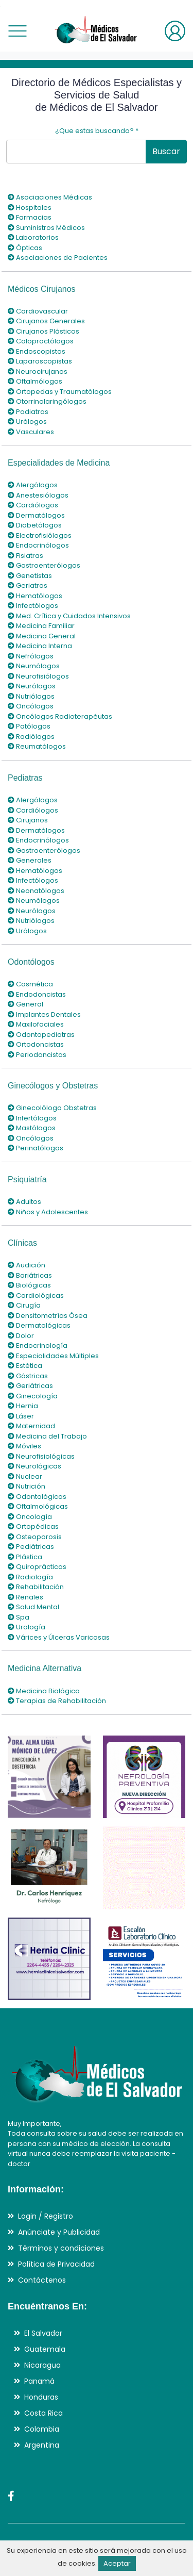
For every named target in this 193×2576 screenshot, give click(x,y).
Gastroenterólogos (44, 565)
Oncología (30, 1517)
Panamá (39, 2381)
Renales (25, 1597)
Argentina (41, 2445)
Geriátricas (30, 1386)
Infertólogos (32, 1118)
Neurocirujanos (37, 371)
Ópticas (25, 248)
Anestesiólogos (38, 495)
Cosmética (30, 984)
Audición (26, 1265)
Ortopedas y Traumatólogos (60, 392)
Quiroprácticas (37, 1567)
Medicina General (42, 636)
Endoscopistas (36, 351)
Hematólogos (35, 596)
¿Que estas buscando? (96, 131)
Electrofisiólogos (40, 535)
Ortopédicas (33, 1526)
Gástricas (28, 1376)
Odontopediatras (41, 1034)
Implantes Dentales (44, 1014)
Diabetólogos (35, 525)
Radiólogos (31, 736)
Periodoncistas (37, 1055)
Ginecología (33, 1396)
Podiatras (28, 412)
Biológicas (29, 1285)
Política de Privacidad (56, 2264)
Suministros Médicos (46, 228)
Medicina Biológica (44, 1691)
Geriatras (27, 585)
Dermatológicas (39, 1325)
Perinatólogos (35, 1148)
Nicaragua (42, 2365)
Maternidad (31, 1426)
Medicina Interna (40, 646)
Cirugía (24, 1305)
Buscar (166, 151)
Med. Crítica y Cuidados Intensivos (69, 616)
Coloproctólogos (41, 341)
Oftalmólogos (35, 381)
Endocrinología (37, 1345)
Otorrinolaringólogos (47, 401)
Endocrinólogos (38, 545)
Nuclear (25, 1476)
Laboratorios (33, 237)
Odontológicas (37, 1496)
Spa (18, 1617)
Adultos (24, 1202)
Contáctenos (42, 2280)
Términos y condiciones (61, 2248)
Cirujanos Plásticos (43, 331)
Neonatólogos (36, 891)
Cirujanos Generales (46, 321)
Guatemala (44, 2349)
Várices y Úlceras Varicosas (59, 1637)
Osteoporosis (35, 1537)
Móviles (24, 1446)
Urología (26, 1627)
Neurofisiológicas (41, 1456)
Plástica (25, 1557)
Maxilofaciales (36, 1024)
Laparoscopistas (40, 361)
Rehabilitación (36, 1587)
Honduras (41, 2397)
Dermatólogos (36, 515)
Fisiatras (25, 555)
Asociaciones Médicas (50, 197)
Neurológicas (34, 1466)
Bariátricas (30, 1275)
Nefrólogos (31, 656)
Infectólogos (33, 605)
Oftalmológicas (38, 1506)
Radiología (30, 1577)
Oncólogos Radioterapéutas (60, 716)
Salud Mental (33, 1607)
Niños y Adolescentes (48, 1212)
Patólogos (29, 726)
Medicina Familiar (41, 626)
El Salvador (43, 2333)
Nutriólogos (31, 696)
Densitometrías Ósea (47, 1315)
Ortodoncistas (36, 1044)
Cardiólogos (33, 505)
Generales (29, 860)
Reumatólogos (37, 746)
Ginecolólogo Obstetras (52, 1108)
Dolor (21, 1336)
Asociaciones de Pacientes (58, 257)
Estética (25, 1365)
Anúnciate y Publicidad (59, 2232)
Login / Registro (45, 2216)
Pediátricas (31, 1546)
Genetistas (30, 576)
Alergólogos (33, 485)
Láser (21, 1416)
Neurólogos (32, 686)
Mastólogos (32, 1128)
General (25, 1004)
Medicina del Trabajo (47, 1436)
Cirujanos (28, 820)
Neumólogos (34, 666)
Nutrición (26, 1486)
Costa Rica (43, 2413)
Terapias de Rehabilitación (57, 1701)
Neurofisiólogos (38, 676)
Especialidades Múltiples (53, 1356)
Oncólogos (31, 706)
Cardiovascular (38, 311)
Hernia (23, 1406)
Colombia (41, 2429)
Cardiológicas (36, 1295)
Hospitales (29, 207)
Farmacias (29, 217)
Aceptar (117, 2563)
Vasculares (31, 432)
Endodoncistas (37, 994)
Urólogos (27, 421)
